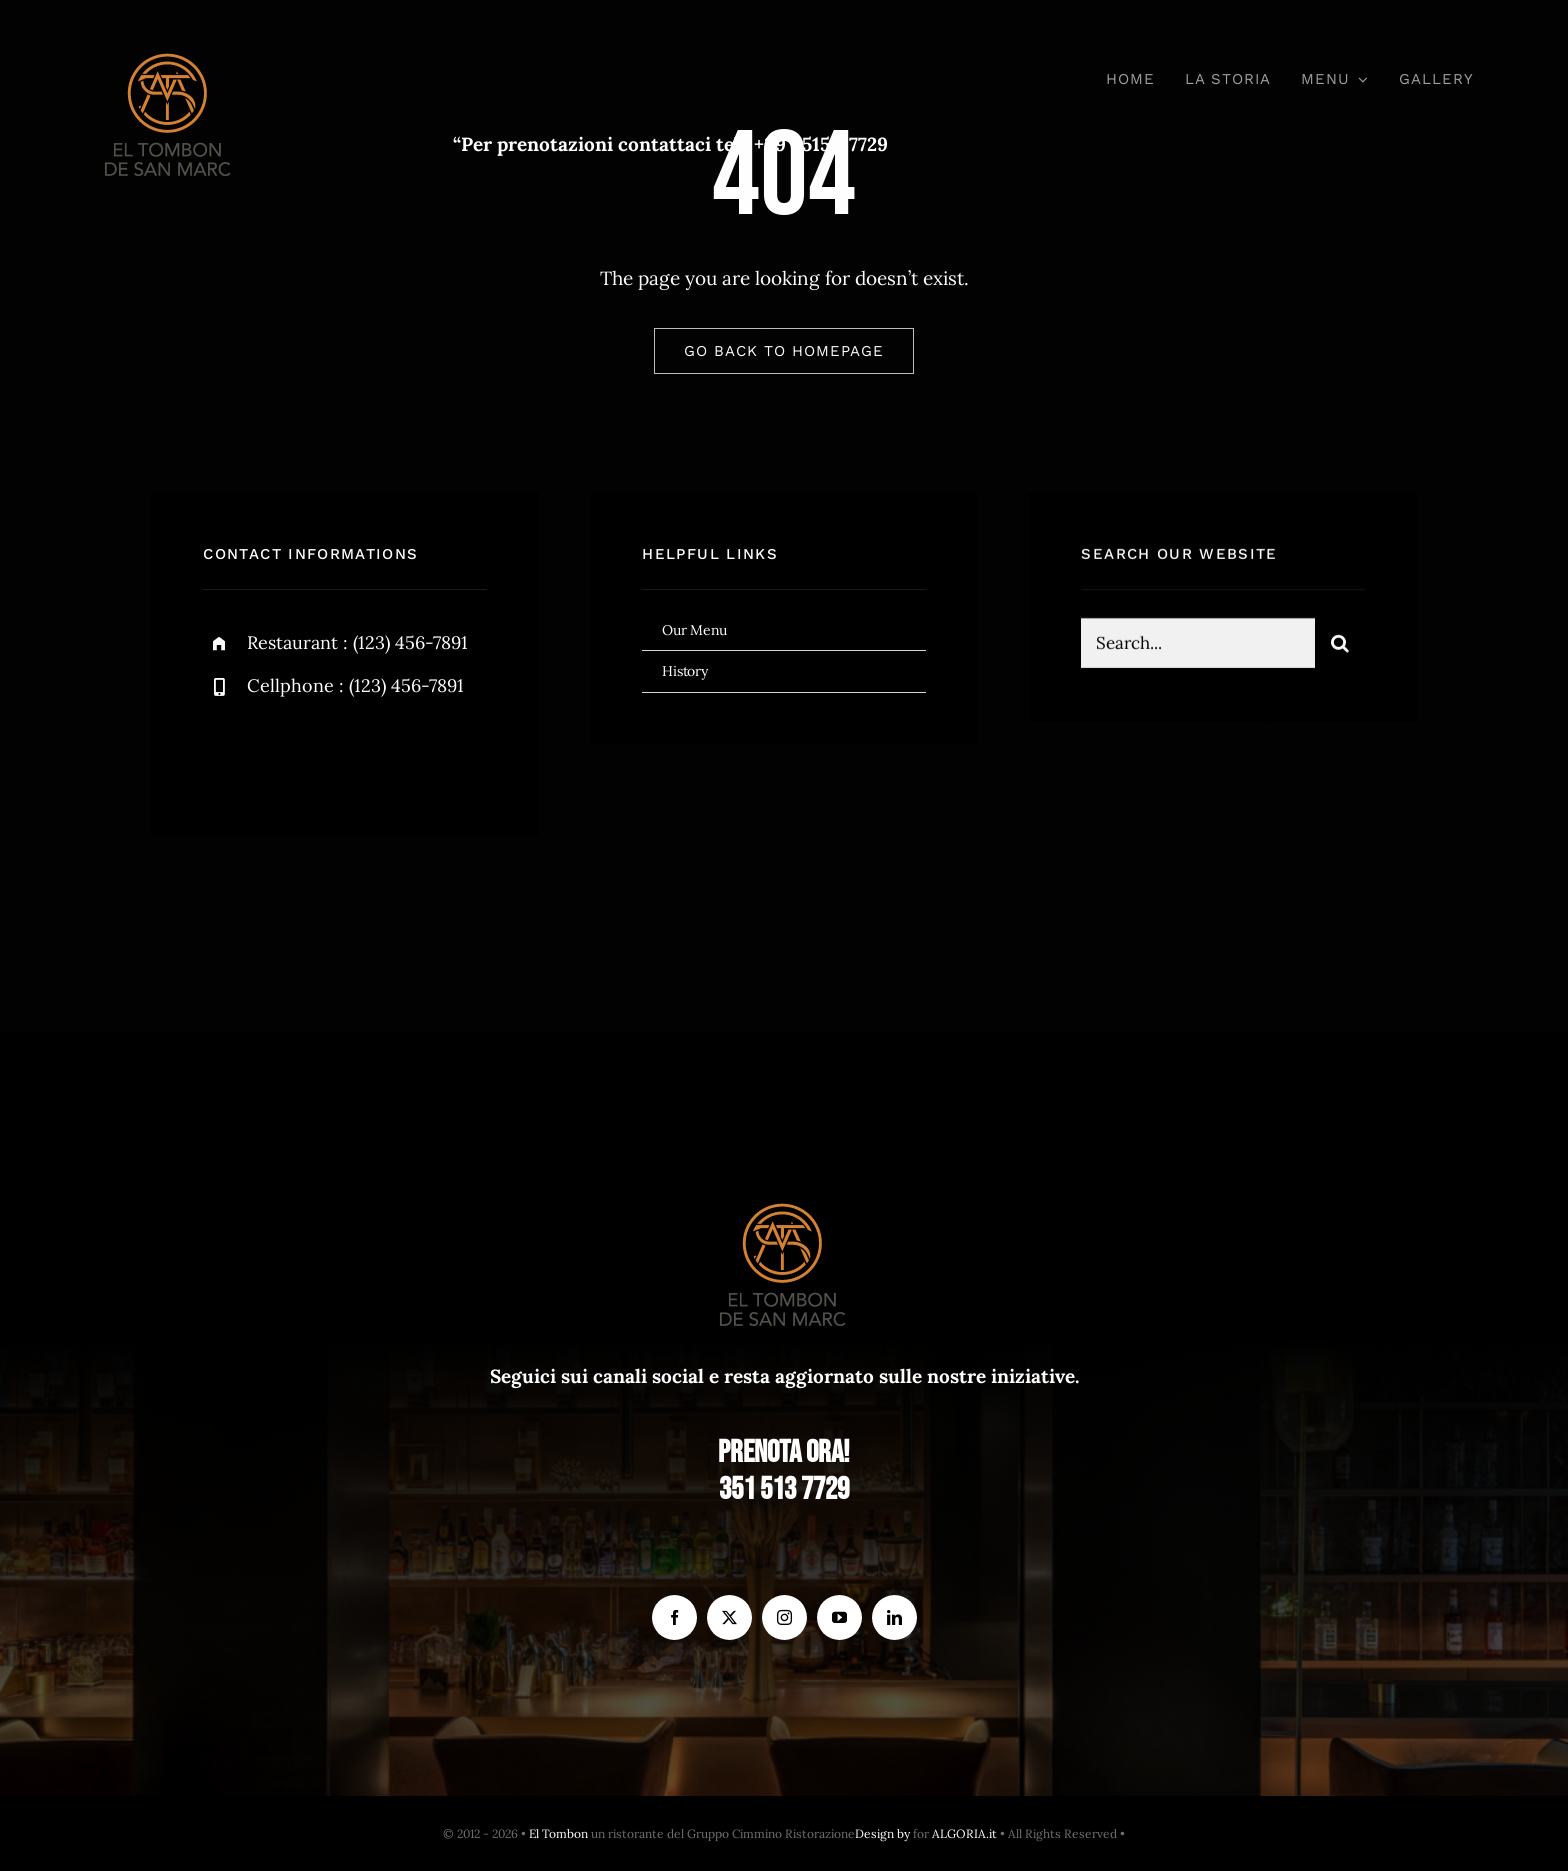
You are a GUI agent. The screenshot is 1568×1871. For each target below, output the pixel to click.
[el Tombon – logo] (169, 49)
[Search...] (1197, 646)
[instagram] (335, 753)
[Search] (1340, 646)
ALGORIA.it (964, 1833)
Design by (882, 1833)
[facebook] (225, 753)
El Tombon (558, 1833)
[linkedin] (894, 1617)
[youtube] (839, 1617)
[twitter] (280, 753)
